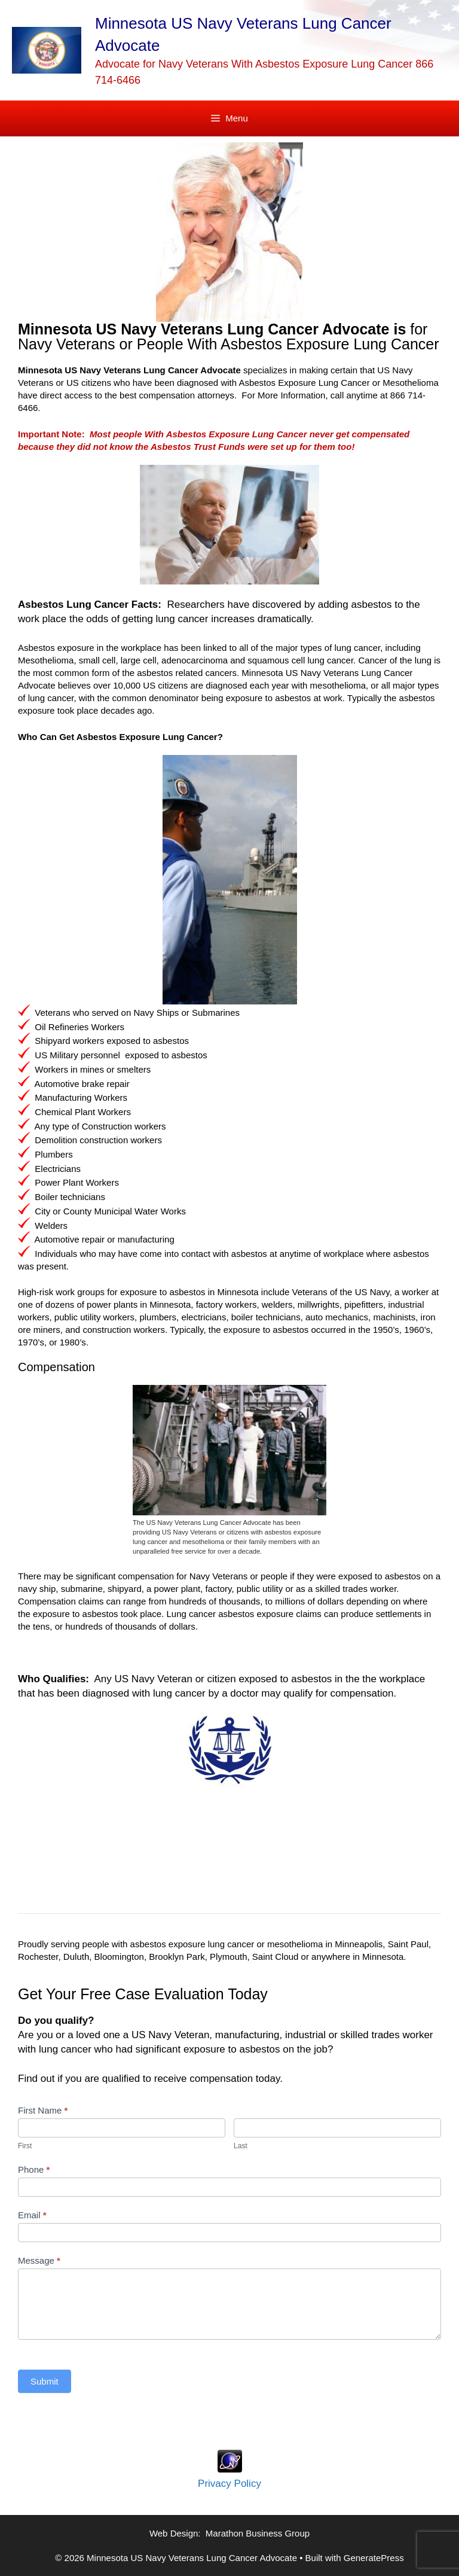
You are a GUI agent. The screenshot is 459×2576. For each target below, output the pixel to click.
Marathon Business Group (258, 2533)
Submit (44, 2381)
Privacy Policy (229, 2483)
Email (32, 2215)
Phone (34, 2169)
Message (39, 2260)
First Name (43, 2110)
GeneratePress (374, 2558)
